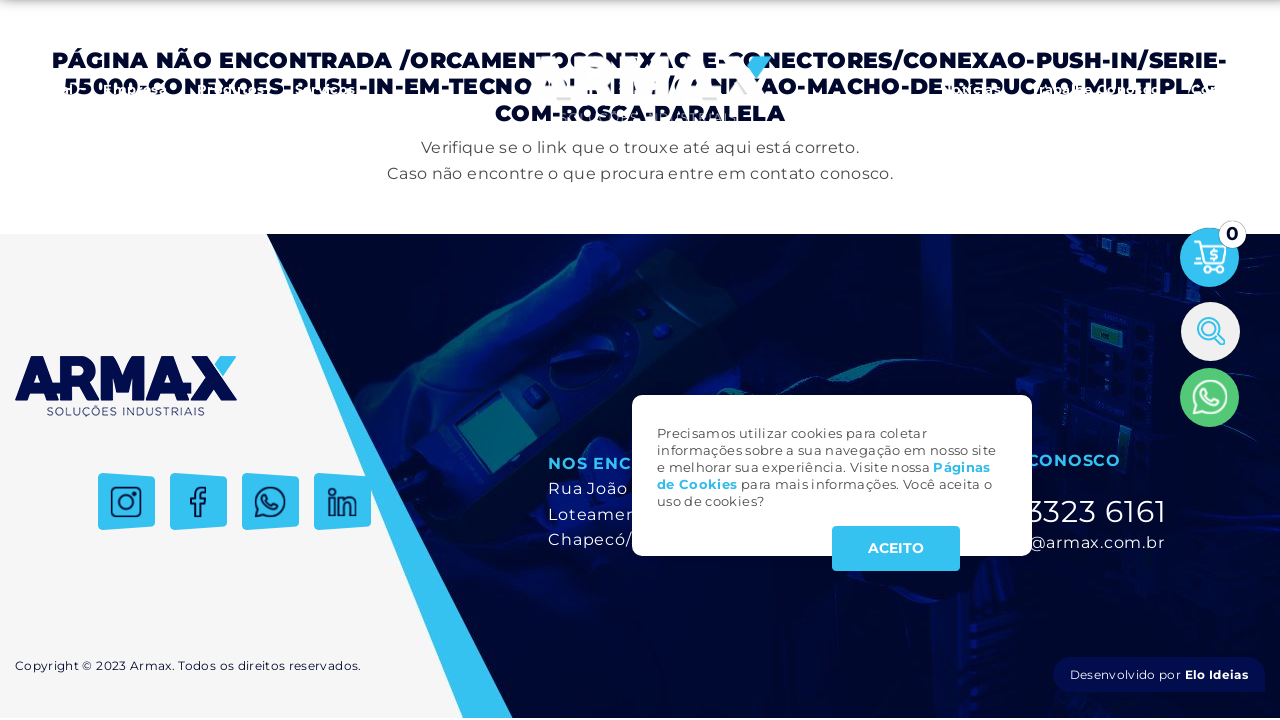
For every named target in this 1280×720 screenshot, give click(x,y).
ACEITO (896, 548)
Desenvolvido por (1159, 674)
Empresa (134, 89)
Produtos (231, 89)
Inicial (51, 89)
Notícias (971, 89)
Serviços (325, 89)
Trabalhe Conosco (1096, 89)
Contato (1220, 89)
